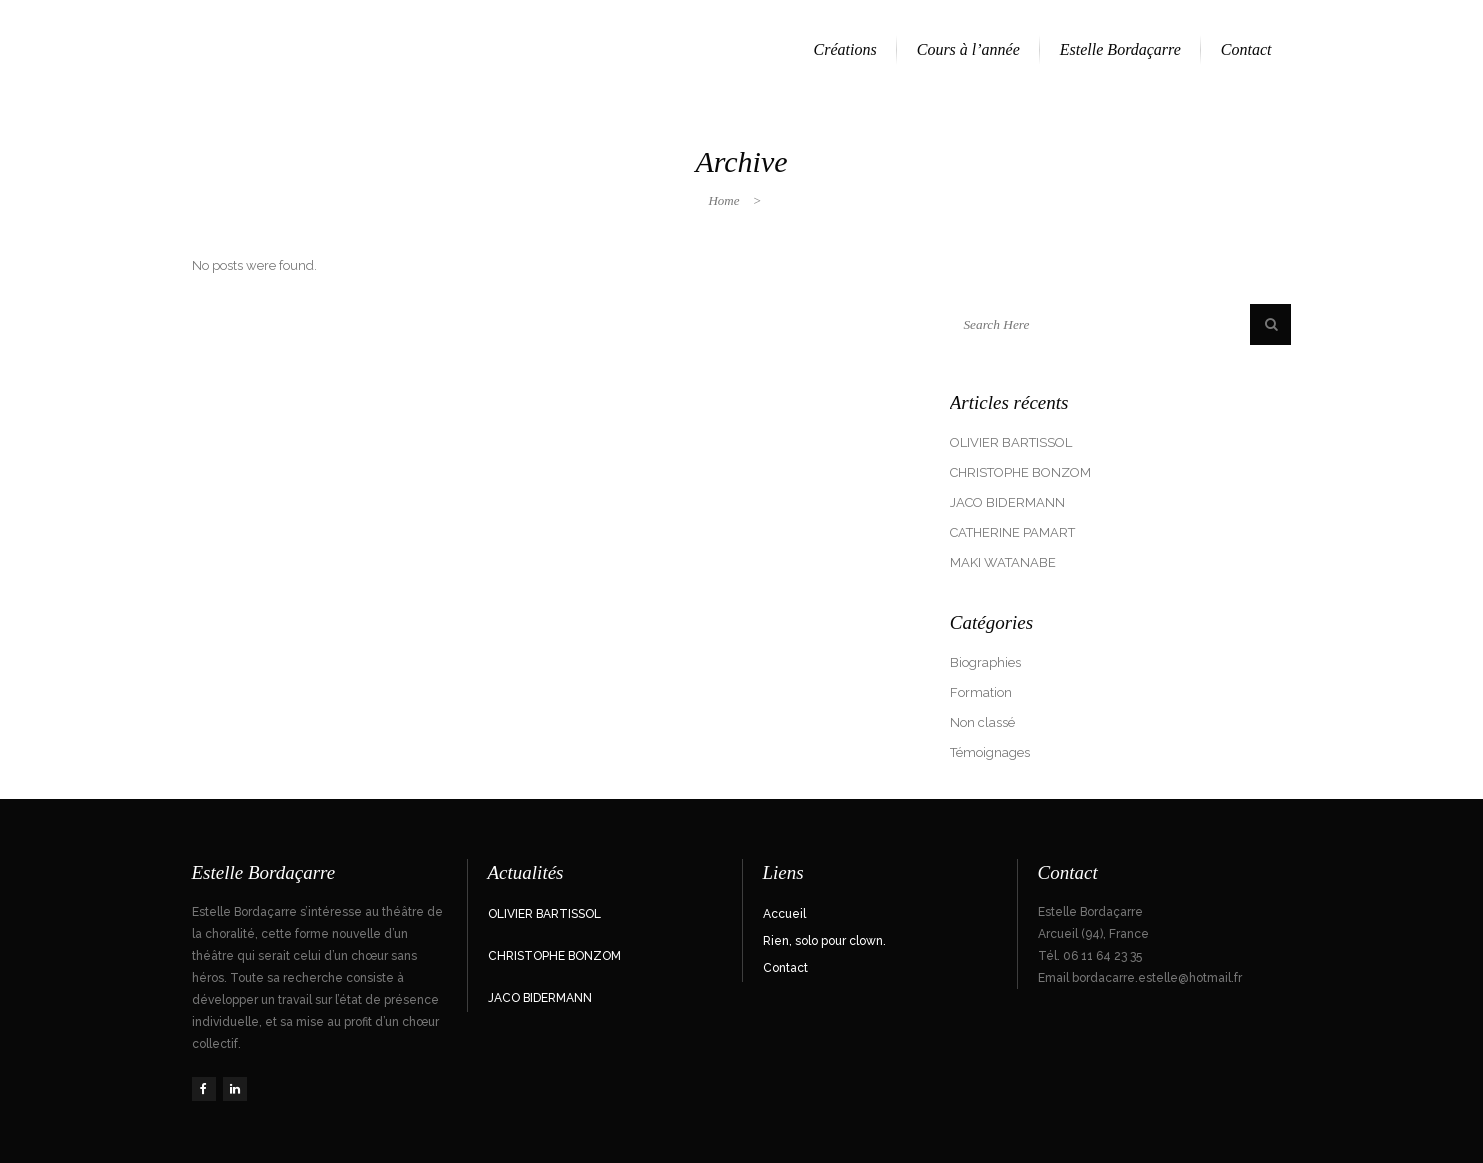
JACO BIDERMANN (1007, 502)
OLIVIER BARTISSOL (1011, 442)
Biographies (985, 662)
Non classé (982, 722)
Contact (785, 968)
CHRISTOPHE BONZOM (1020, 472)
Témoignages (990, 752)
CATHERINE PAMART (1012, 532)
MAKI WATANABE (1003, 562)
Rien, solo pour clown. (824, 941)
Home (723, 200)
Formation (981, 692)
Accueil (784, 914)
